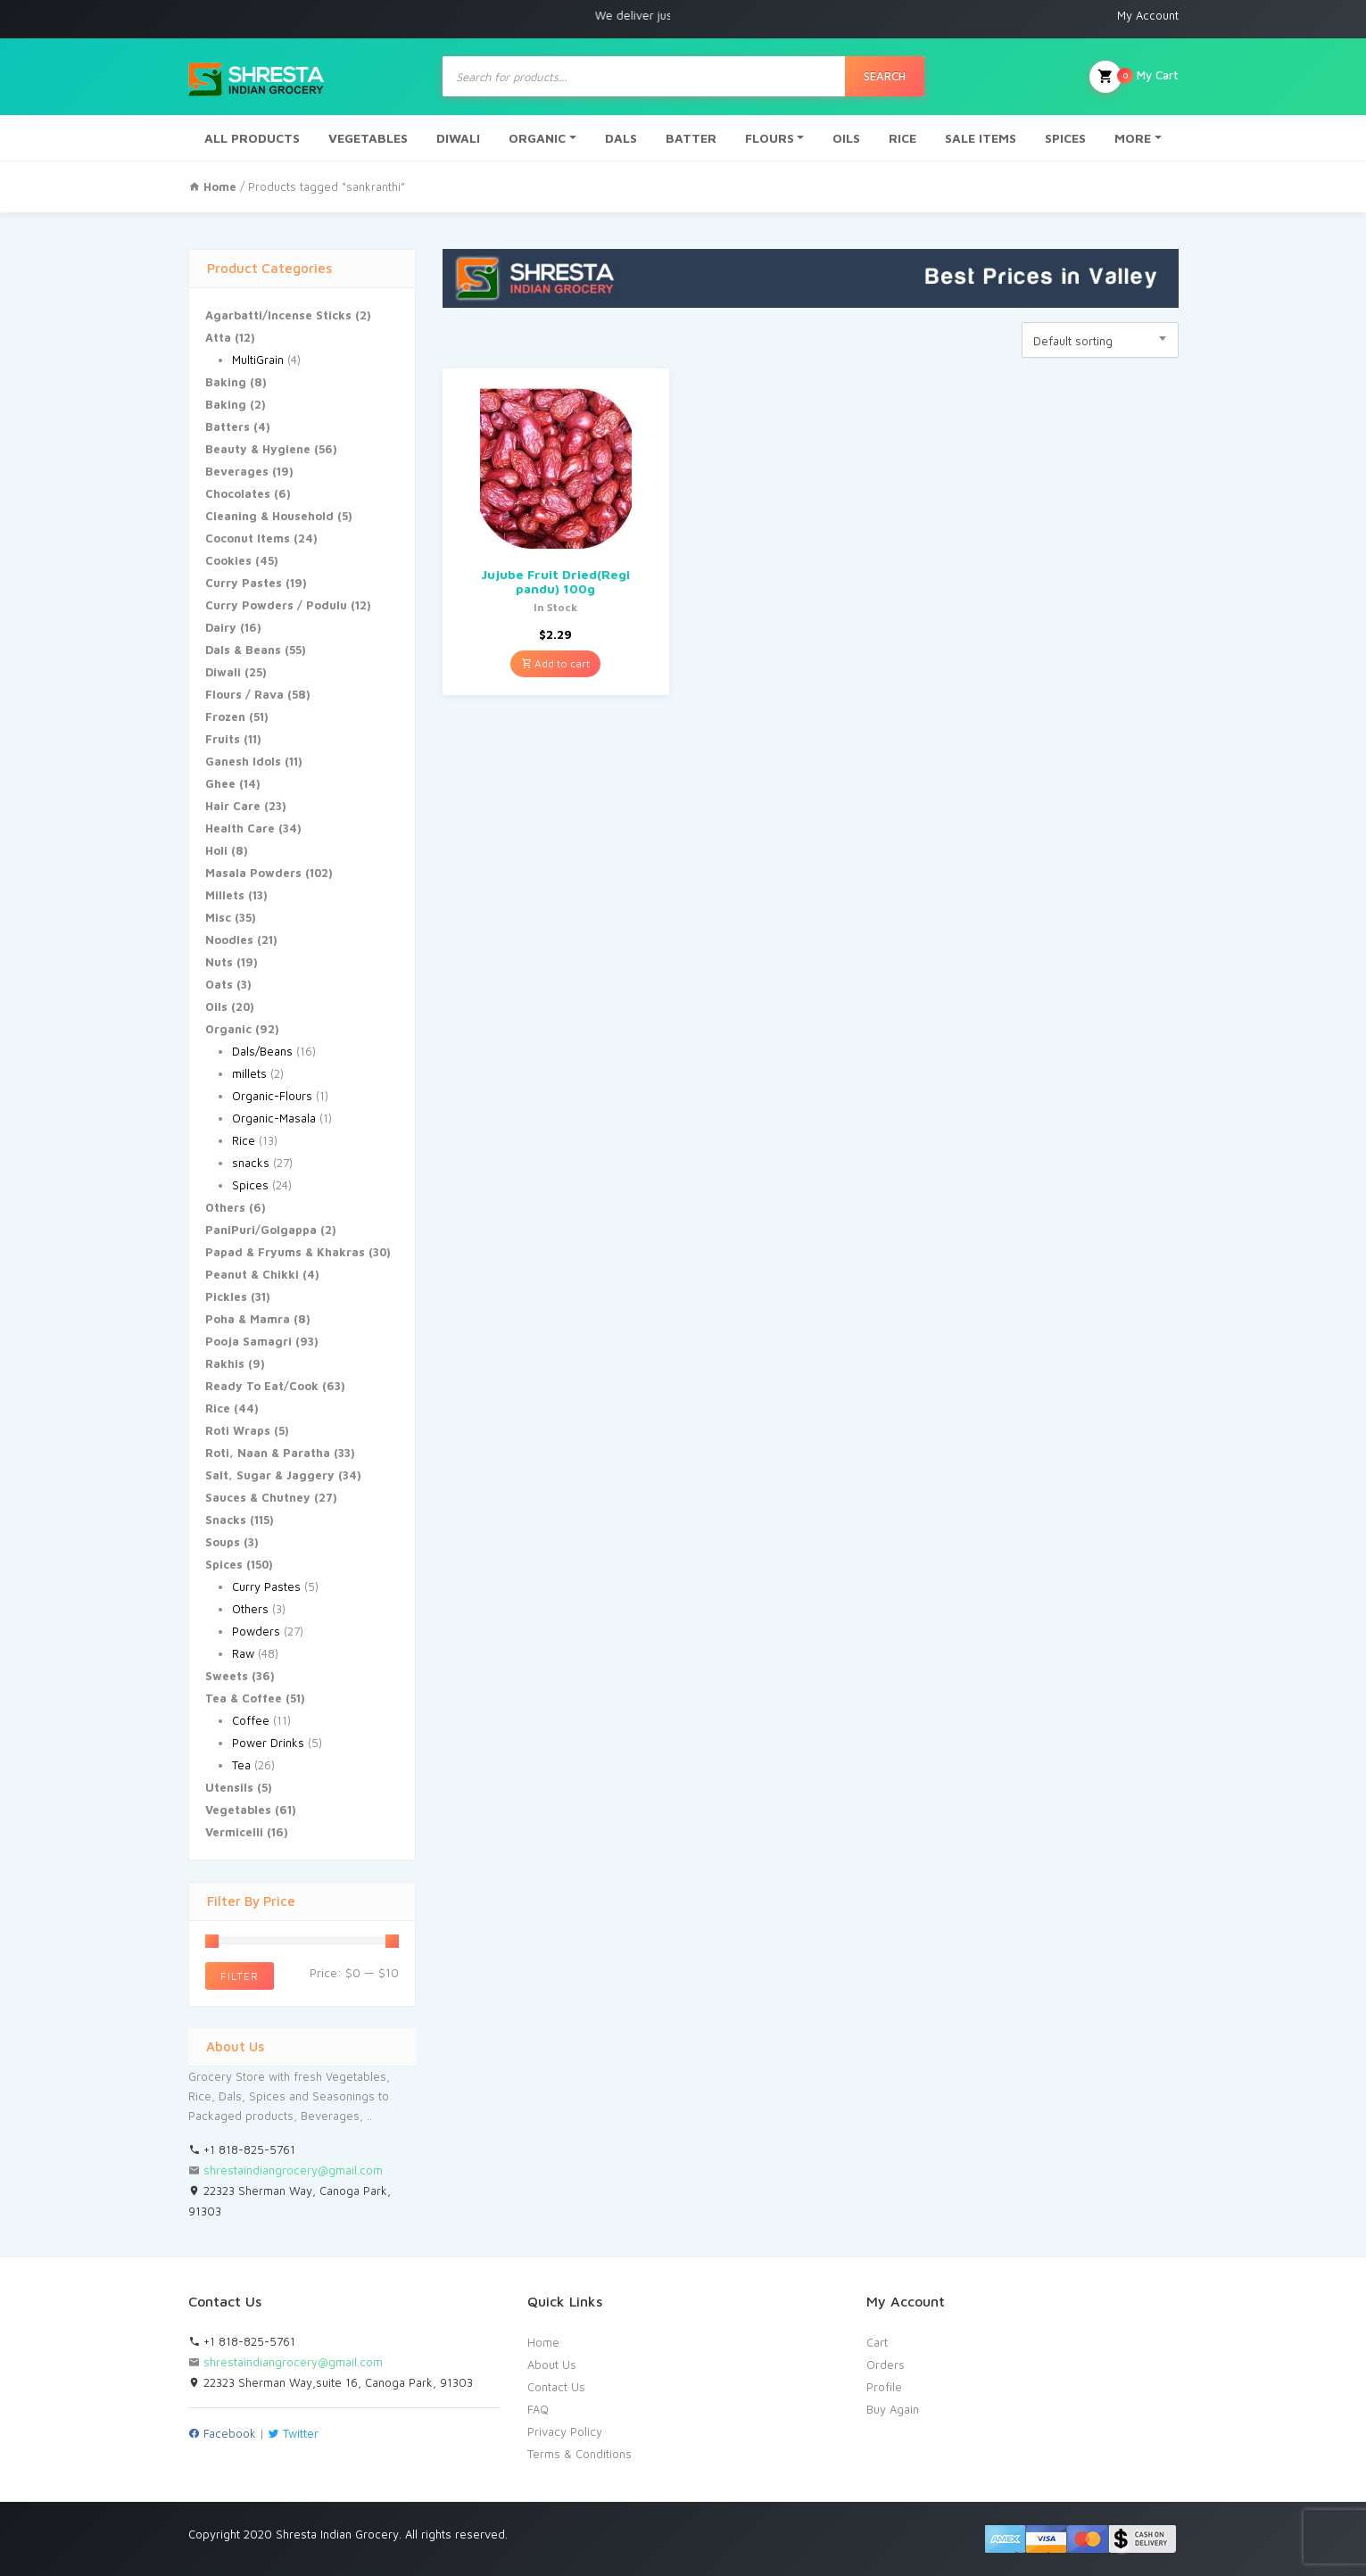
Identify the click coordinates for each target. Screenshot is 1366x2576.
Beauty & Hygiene (257, 449)
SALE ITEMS (980, 137)
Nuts (219, 962)
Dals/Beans (262, 1051)
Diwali (223, 672)
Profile (884, 2387)
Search (885, 76)
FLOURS (769, 137)
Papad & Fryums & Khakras (285, 1252)
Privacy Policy (564, 2431)
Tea (241, 1765)
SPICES (1065, 137)
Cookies (228, 560)
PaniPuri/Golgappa (261, 1229)
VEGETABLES (368, 137)
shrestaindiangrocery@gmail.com (293, 2170)
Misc (218, 917)
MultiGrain (258, 359)
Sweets (226, 1676)
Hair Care (233, 806)
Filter (239, 1976)
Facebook (222, 2433)
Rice (243, 1140)
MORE (1132, 137)
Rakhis (224, 1363)
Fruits (222, 739)
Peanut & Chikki (252, 1274)
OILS (846, 137)
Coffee (250, 1720)
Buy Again (892, 2409)
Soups (222, 1542)
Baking (225, 382)
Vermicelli (234, 1832)
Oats (219, 984)
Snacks (225, 1519)
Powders (256, 1631)
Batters (227, 426)
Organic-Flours (272, 1096)
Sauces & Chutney (257, 1497)
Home (543, 2342)
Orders (885, 2364)
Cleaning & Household (269, 516)
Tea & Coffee (243, 1698)
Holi (216, 850)
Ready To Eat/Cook (262, 1386)
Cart (877, 2342)
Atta (218, 337)
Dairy (220, 627)
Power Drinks (268, 1742)
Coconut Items (247, 538)
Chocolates (237, 493)
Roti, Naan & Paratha (267, 1452)
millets (249, 1073)
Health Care (240, 828)
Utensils (229, 1787)
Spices (250, 1185)
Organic (228, 1029)
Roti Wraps (237, 1430)
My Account (1148, 15)
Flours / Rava (244, 694)
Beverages (237, 471)
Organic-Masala (274, 1118)
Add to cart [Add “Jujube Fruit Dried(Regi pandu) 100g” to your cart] (555, 663)
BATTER (691, 137)
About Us (551, 2364)
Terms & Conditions (579, 2454)
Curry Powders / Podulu (276, 605)
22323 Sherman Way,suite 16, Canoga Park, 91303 (330, 2382)
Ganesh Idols (243, 761)
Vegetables (238, 1809)
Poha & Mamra (247, 1319)
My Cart (1134, 77)
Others (225, 1207)
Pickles (226, 1296)
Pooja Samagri (248, 1341)
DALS (621, 137)
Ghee (220, 783)
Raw (243, 1653)
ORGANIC (537, 137)
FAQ (538, 2409)
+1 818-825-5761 (241, 2149)
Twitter (293, 2433)
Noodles (229, 939)
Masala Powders (253, 873)
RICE (902, 137)
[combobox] (1100, 340)
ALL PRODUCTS (252, 137)
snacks (250, 1162)
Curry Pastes (243, 583)
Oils (216, 1006)
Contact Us (556, 2387)
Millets (224, 895)
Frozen (225, 716)
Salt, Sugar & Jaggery (270, 1475)
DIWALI (458, 137)
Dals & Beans (243, 649)
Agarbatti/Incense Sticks (278, 315)
